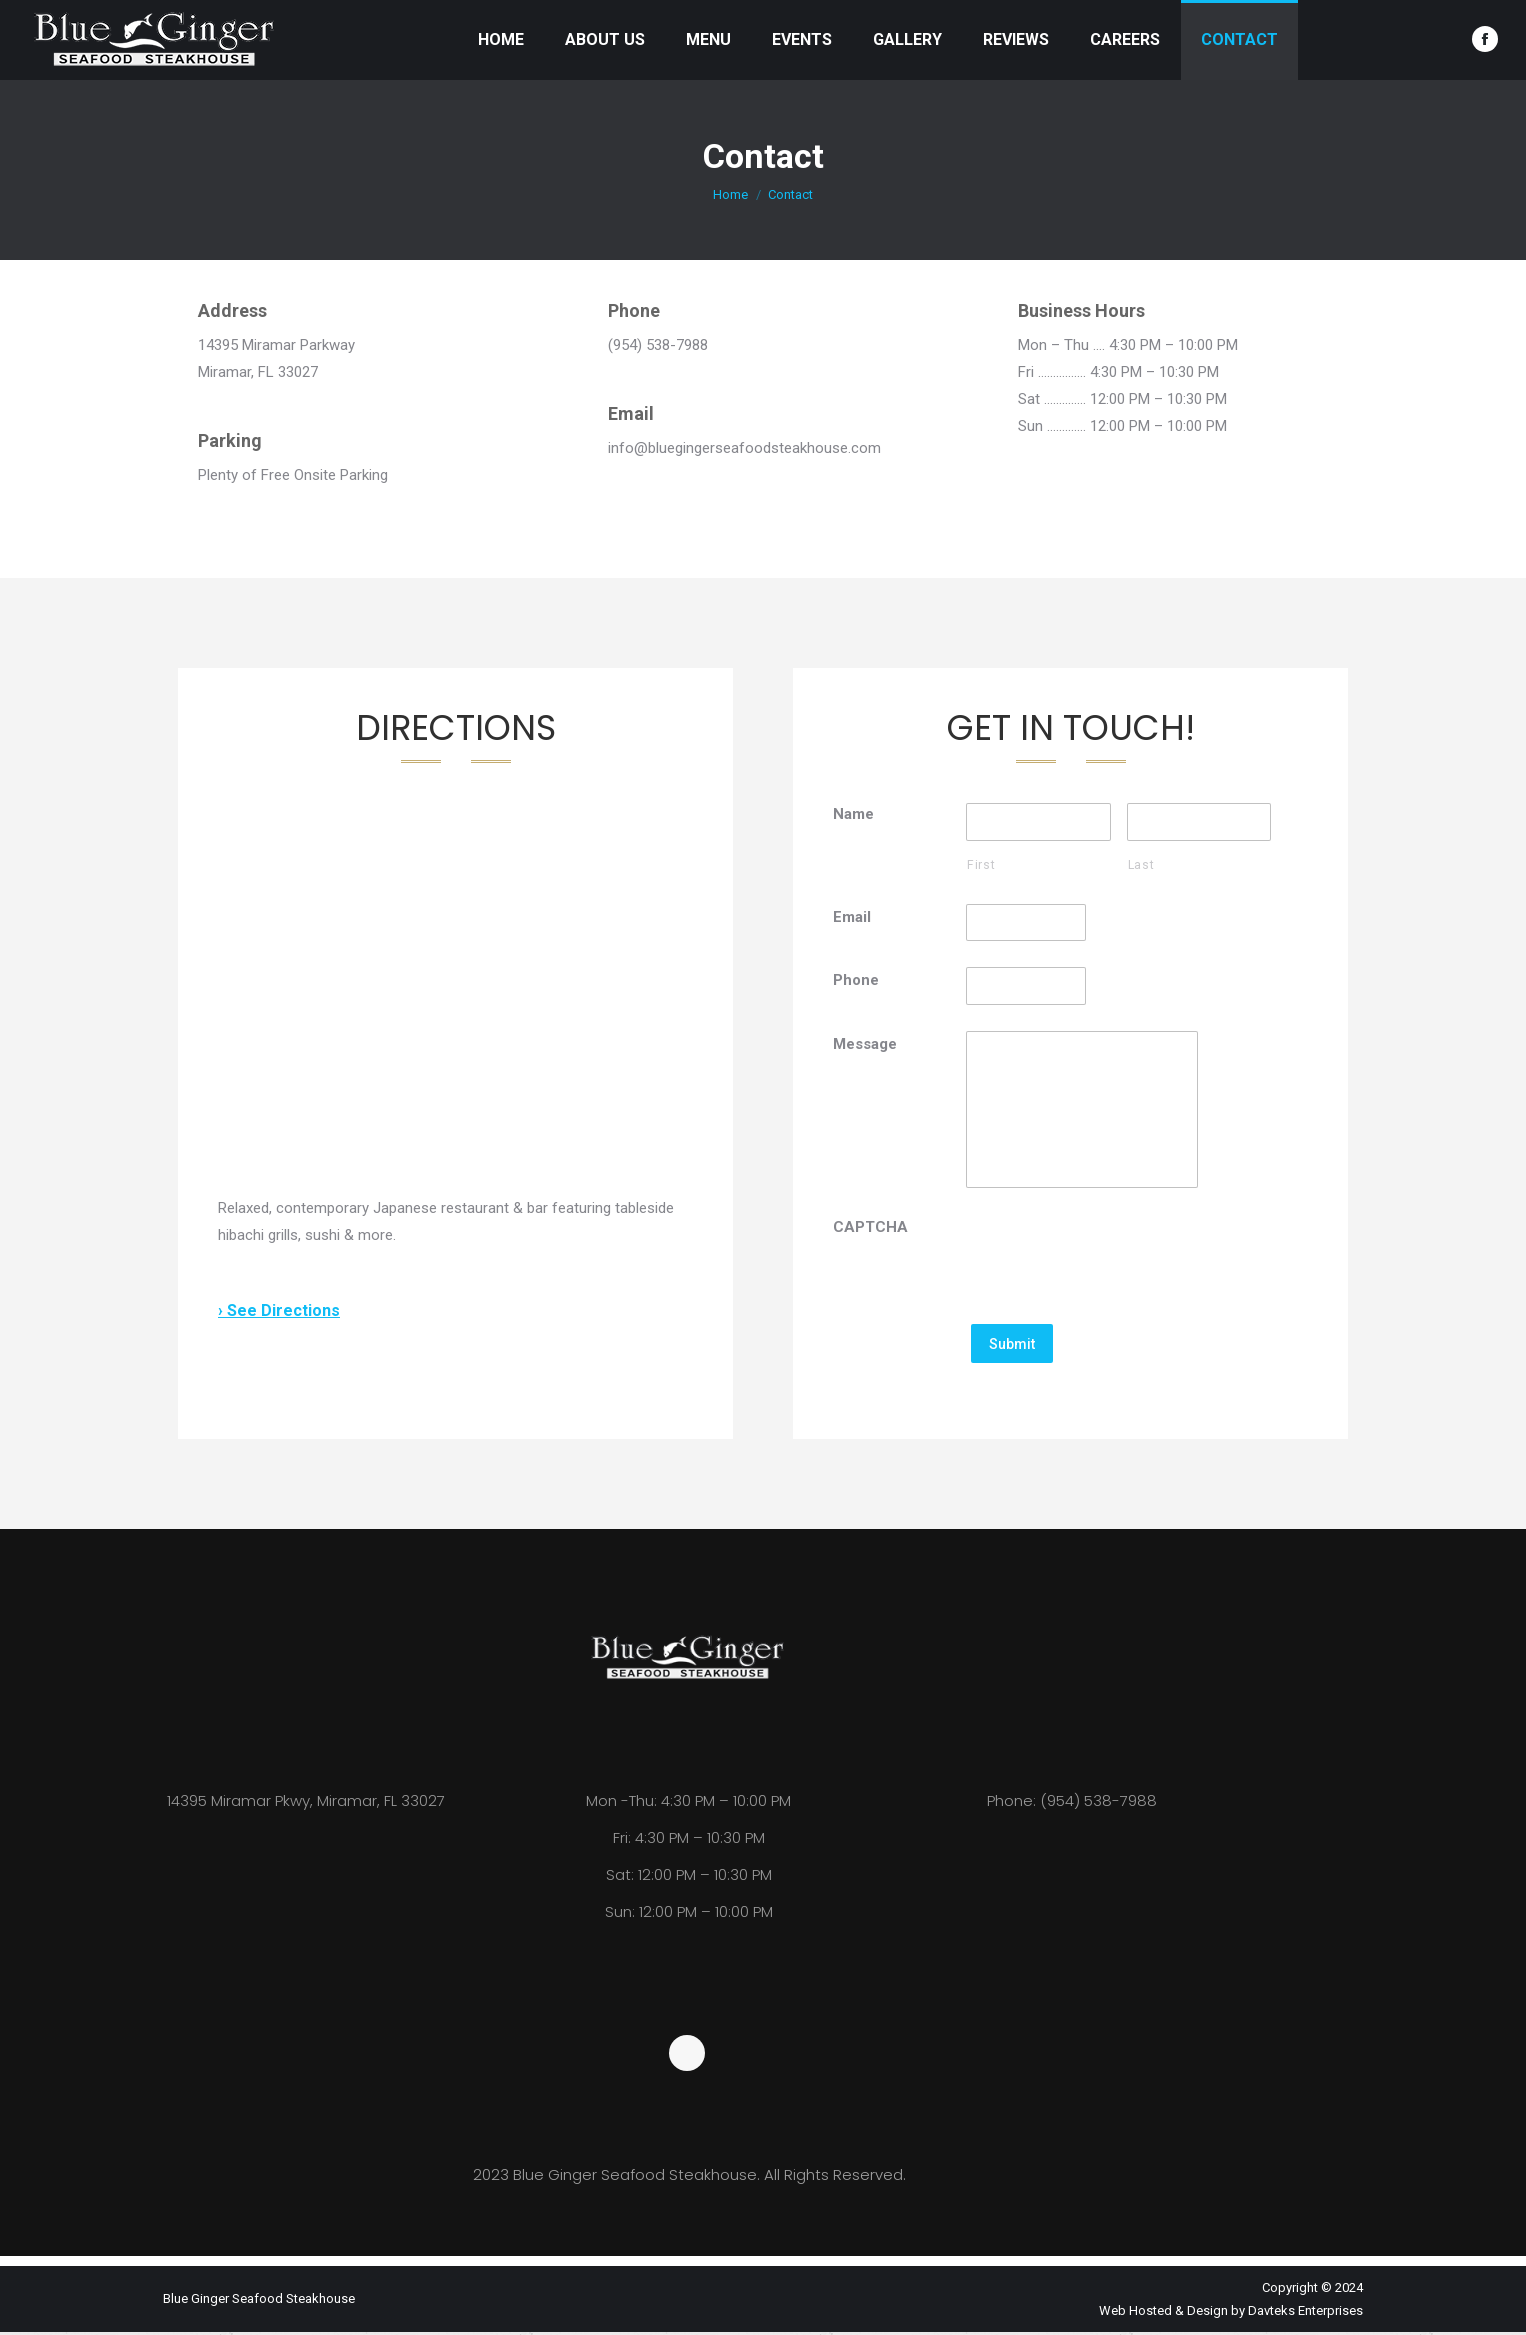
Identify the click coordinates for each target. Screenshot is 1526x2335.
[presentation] (1118, 1257)
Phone (856, 981)
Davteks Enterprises (1305, 2313)
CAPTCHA (870, 1231)
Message (865, 1045)
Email (852, 917)
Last (1141, 865)
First (981, 865)
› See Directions (279, 1310)
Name (853, 814)
